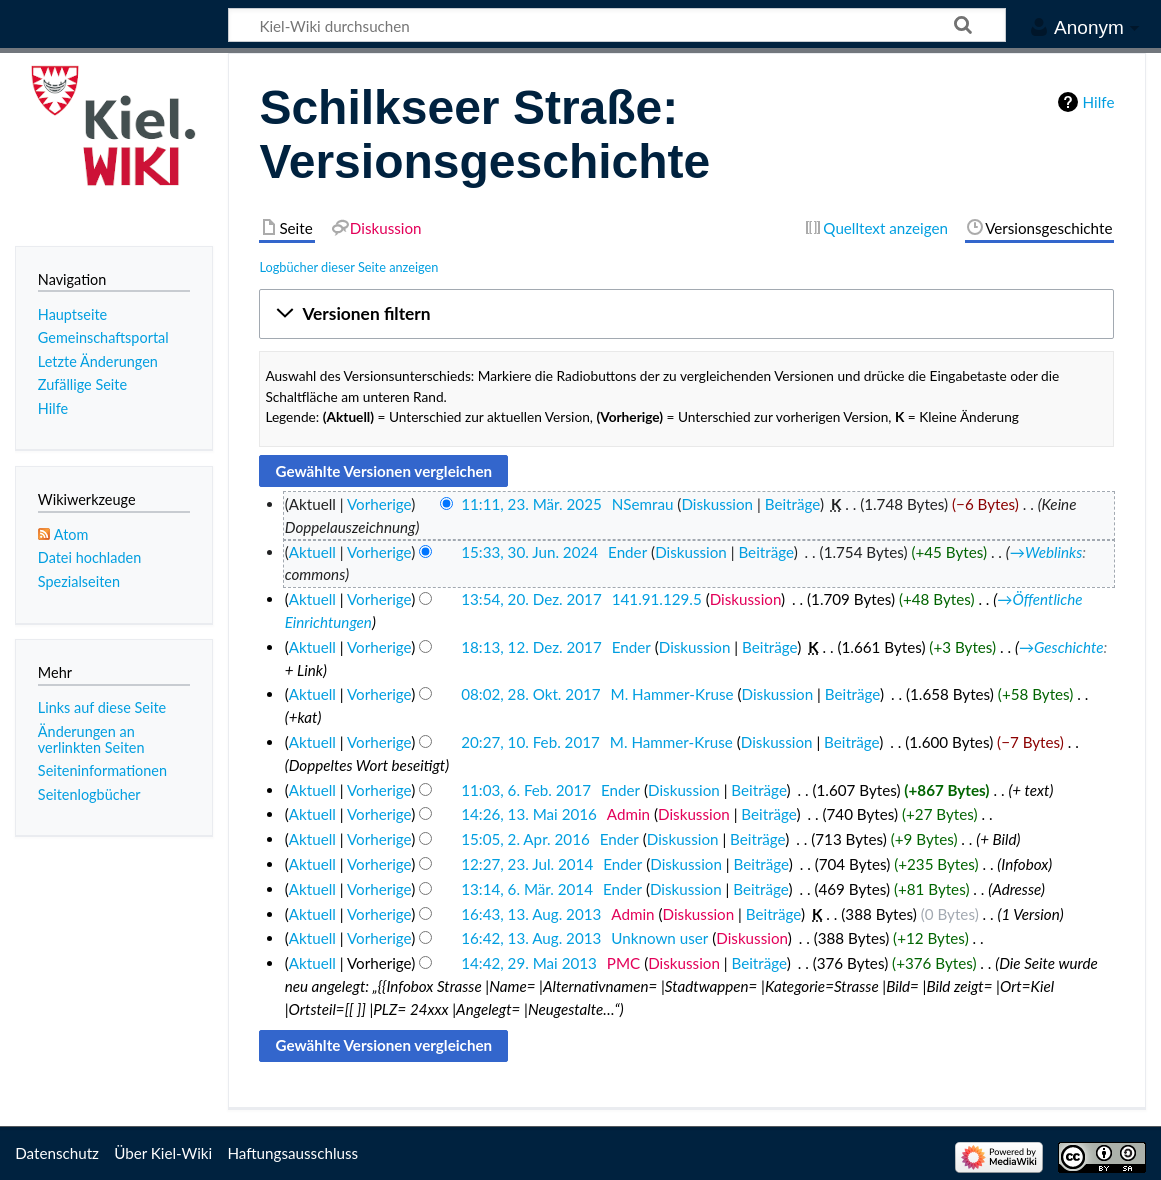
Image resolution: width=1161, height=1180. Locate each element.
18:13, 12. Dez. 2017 (531, 647)
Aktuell (312, 552)
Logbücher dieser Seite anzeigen (348, 267)
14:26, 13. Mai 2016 (529, 814)
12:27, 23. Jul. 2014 (527, 864)
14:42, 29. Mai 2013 (529, 963)
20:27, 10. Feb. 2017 (530, 742)
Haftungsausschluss (292, 1153)
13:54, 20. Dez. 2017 (531, 599)
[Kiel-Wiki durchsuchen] (617, 25)
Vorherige (379, 504)
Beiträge (792, 504)
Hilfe (1099, 102)
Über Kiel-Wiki (163, 1153)
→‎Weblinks (1046, 552)
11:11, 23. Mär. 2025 (531, 504)
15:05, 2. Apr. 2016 (525, 839)
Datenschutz (57, 1153)
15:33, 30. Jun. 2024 (529, 552)
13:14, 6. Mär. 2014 (527, 889)
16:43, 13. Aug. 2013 (531, 914)
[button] (686, 314)
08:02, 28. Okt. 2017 (530, 694)
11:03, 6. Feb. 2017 (526, 790)
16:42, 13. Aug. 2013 (531, 938)
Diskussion (717, 504)
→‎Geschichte (1061, 647)
